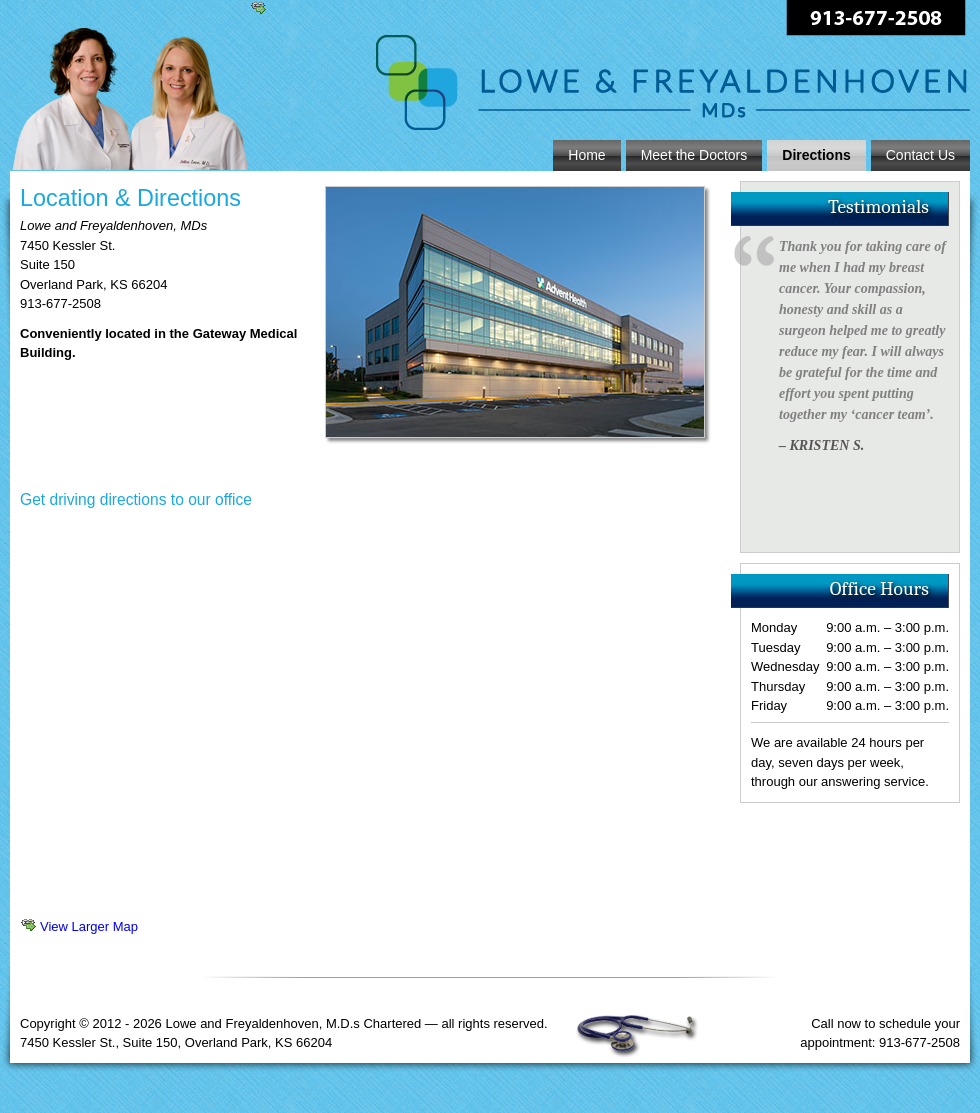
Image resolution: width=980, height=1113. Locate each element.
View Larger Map (89, 926)
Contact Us (920, 155)
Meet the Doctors (694, 155)
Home (586, 155)
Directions (816, 155)
